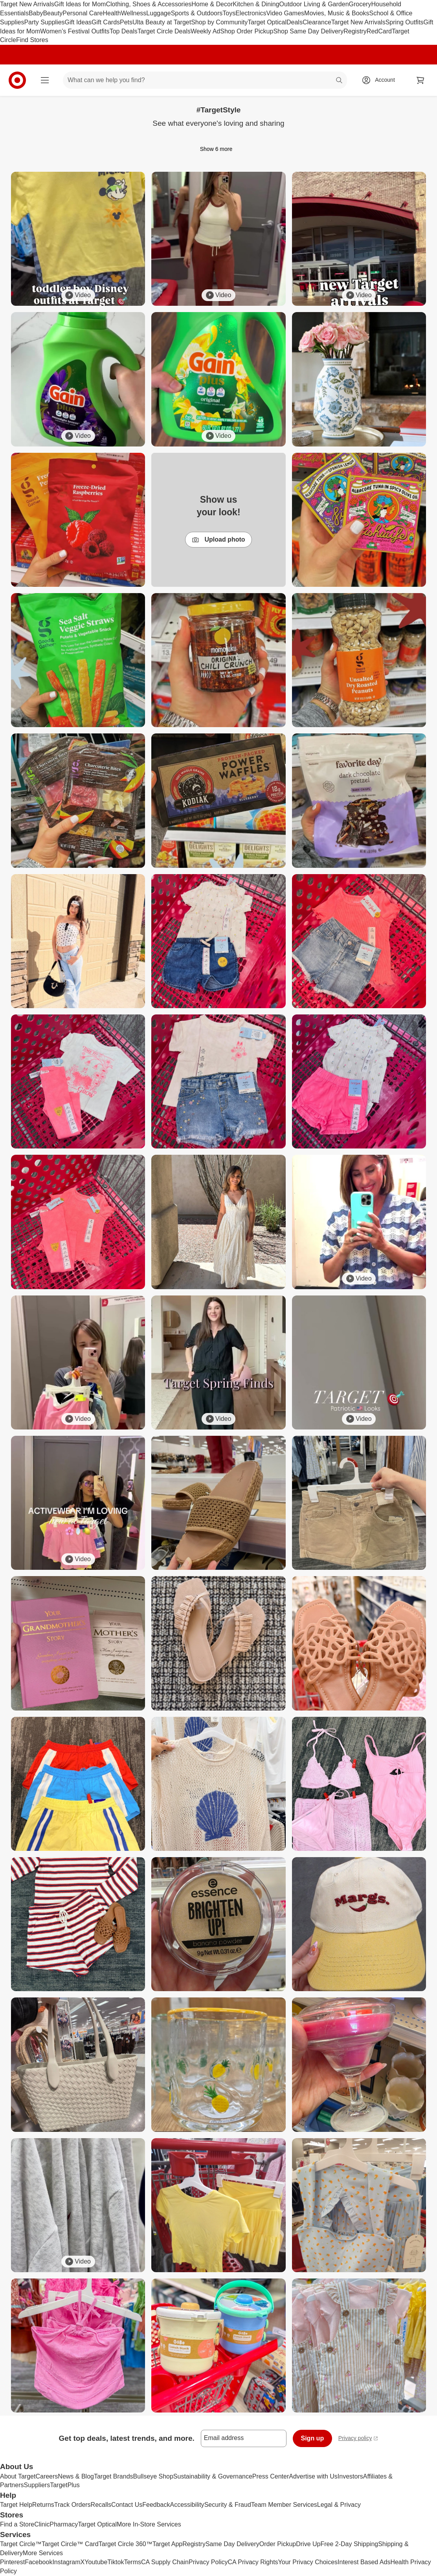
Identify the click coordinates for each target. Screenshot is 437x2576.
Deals (294, 22)
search (339, 80)
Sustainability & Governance (212, 2476)
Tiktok (115, 2562)
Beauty (52, 13)
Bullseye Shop (153, 2476)
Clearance (317, 22)
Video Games (285, 13)
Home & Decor (212, 4)
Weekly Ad (205, 31)
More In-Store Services (149, 2524)
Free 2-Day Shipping (349, 2544)
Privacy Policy (208, 2562)
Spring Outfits (405, 22)
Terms (132, 2562)
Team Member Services (284, 2504)
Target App (167, 2544)
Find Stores (32, 40)
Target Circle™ (21, 2544)
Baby (36, 13)
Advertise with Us (313, 2476)
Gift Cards (106, 22)
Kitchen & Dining (256, 4)
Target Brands (113, 2476)
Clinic (42, 2524)
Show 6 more (218, 149)
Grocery (360, 4)
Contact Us (126, 2504)
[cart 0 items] (420, 80)
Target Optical (267, 22)
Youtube (95, 2562)
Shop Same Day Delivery (308, 31)
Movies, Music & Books (336, 13)
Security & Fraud (227, 2504)
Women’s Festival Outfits (74, 31)
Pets (126, 22)
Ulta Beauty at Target (161, 22)
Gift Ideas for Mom (80, 4)
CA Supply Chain (165, 2562)
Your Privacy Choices (308, 2562)
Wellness (134, 13)
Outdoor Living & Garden (314, 4)
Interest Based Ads (364, 2562)
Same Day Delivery (232, 2544)
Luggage (158, 13)
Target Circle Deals (164, 31)
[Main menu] (44, 80)
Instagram (66, 2562)
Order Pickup (277, 2544)
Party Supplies (44, 22)
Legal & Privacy (339, 2504)
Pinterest (12, 2562)
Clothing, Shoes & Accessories (148, 4)
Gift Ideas (78, 22)
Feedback (156, 2504)
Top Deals (124, 31)
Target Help (16, 2504)
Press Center (270, 2476)
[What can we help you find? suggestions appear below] (205, 80)
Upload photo (218, 540)
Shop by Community (219, 22)
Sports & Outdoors (197, 13)
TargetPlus (65, 2485)
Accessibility (187, 2504)
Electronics (250, 13)
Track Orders (72, 2504)
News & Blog (76, 2476)
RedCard (379, 31)
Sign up (312, 2438)
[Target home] (17, 80)
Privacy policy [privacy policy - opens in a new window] (358, 2439)
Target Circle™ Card (70, 2544)
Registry (355, 31)
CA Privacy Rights (253, 2562)
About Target (17, 2476)
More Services (43, 2553)
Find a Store (17, 2524)
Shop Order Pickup (246, 31)
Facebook (38, 2562)
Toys (228, 13)
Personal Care (82, 13)
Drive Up (308, 2544)
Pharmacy (64, 2524)
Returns (43, 2504)
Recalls (101, 2504)
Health (112, 13)
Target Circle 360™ (125, 2544)
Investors (350, 2476)
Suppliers (37, 2485)
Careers (46, 2476)
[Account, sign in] (381, 80)
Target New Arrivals (27, 4)
